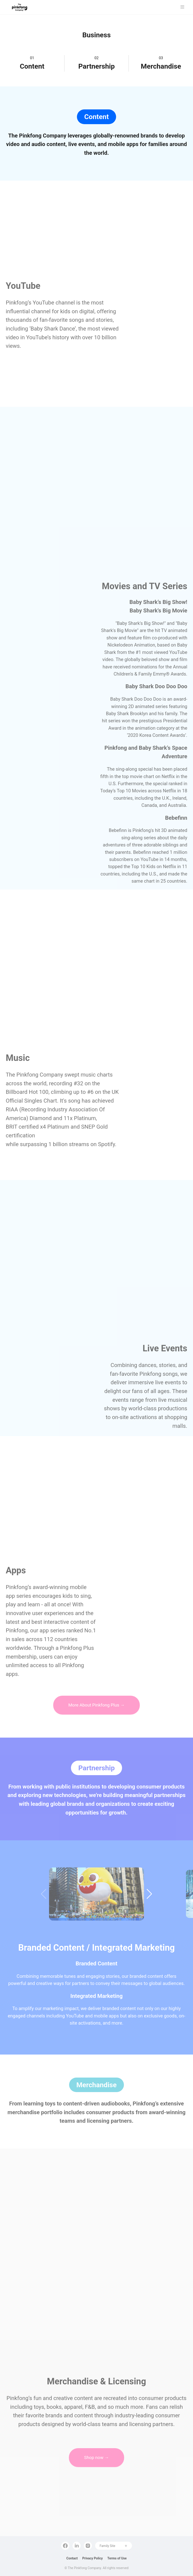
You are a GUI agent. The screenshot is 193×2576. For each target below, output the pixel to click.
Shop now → (96, 2457)
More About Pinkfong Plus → (96, 1705)
